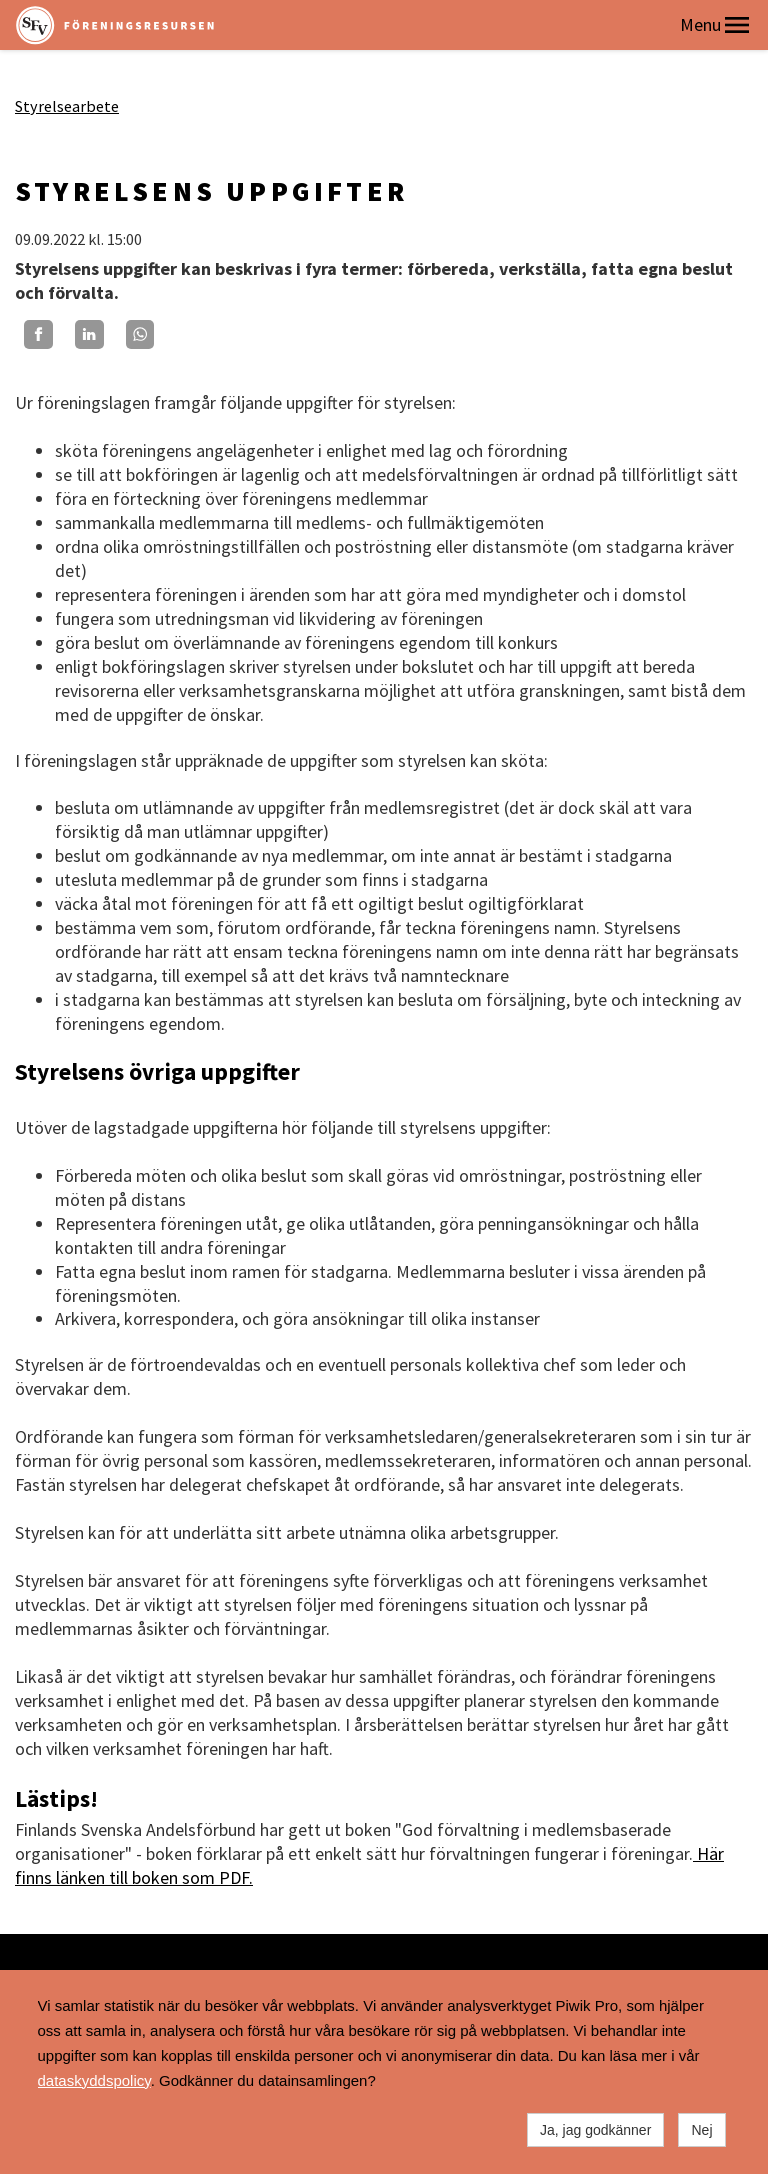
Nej (701, 2130)
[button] (737, 25)
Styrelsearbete (67, 106)
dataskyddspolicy (94, 2080)
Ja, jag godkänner (595, 2130)
